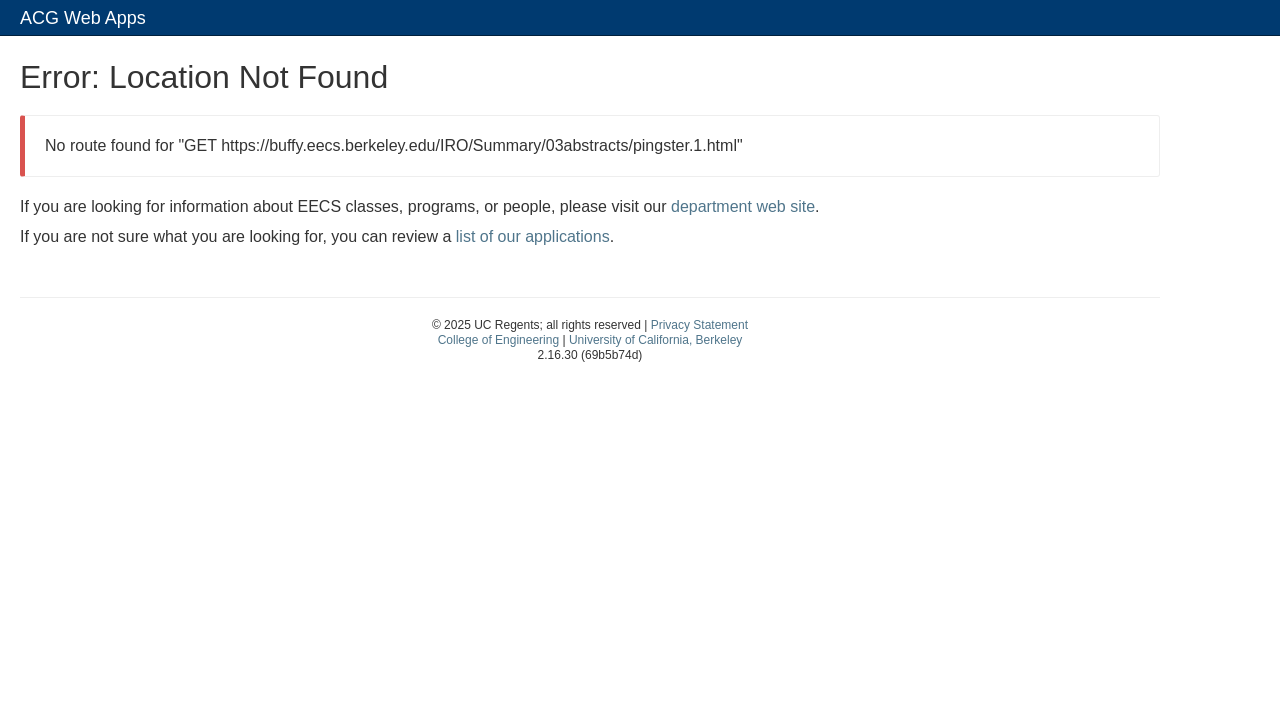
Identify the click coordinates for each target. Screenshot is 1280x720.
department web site (743, 206)
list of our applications (533, 236)
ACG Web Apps (83, 18)
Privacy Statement (699, 325)
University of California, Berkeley (655, 340)
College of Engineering (498, 340)
